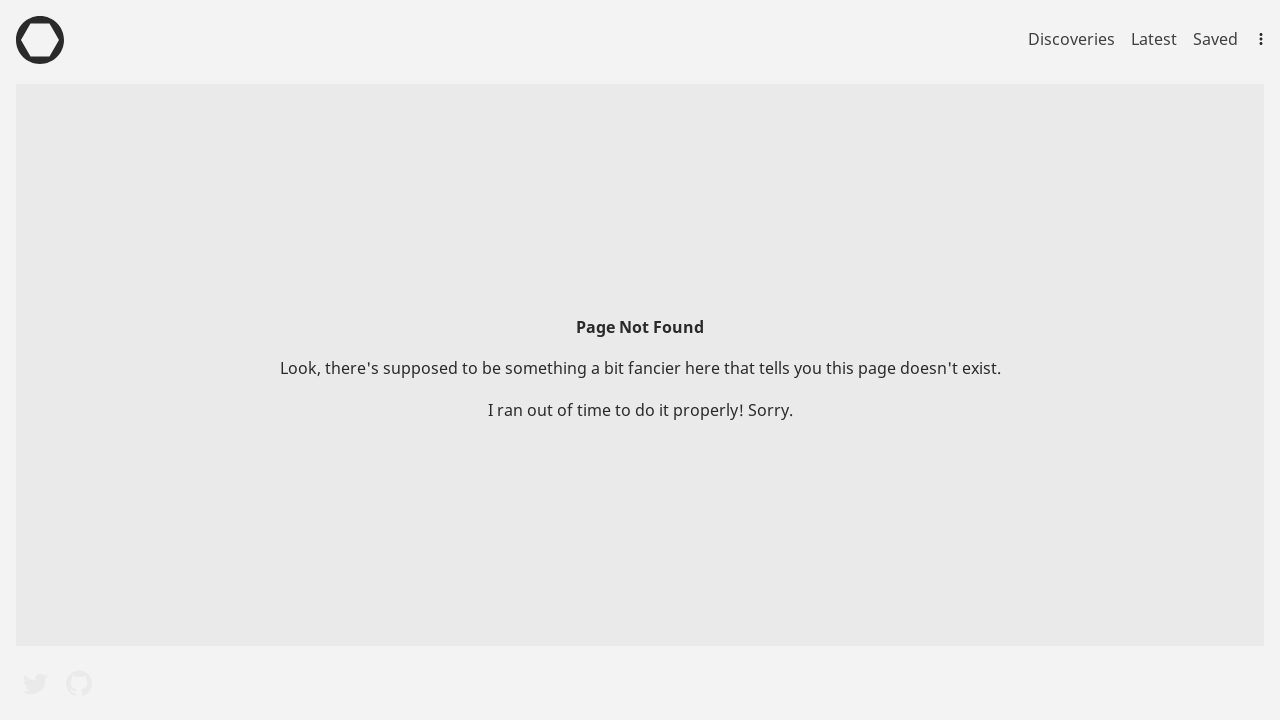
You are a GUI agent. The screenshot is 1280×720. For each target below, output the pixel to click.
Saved (1215, 39)
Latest (1154, 39)
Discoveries (1071, 39)
